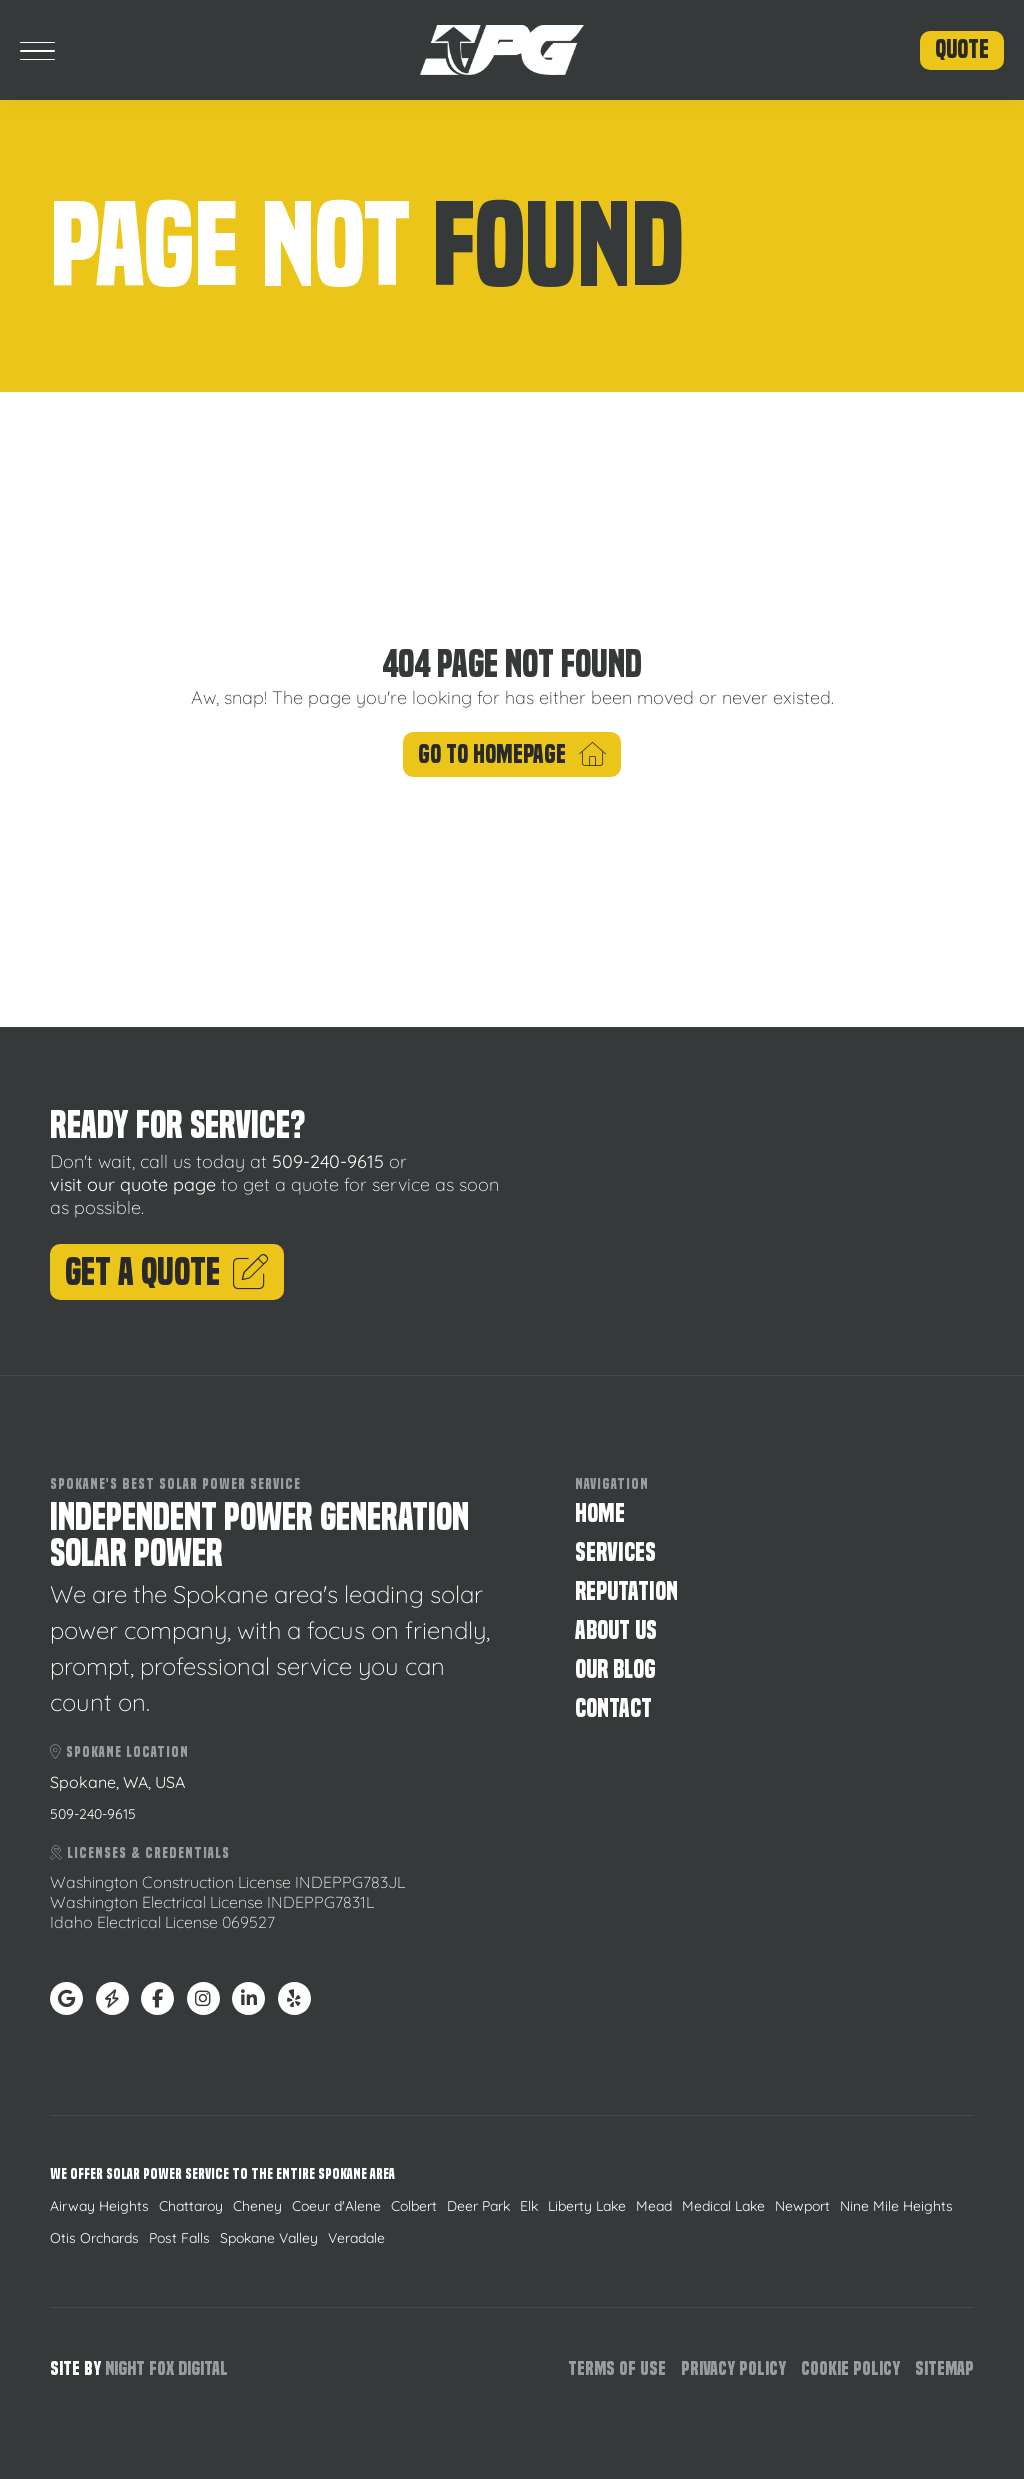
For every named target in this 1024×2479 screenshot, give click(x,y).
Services (615, 1552)
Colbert (414, 2206)
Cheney (257, 2206)
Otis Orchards (94, 2238)
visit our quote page (133, 1184)
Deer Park (478, 2206)
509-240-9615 (328, 1161)
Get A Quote (167, 1272)
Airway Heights (99, 2206)
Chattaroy (191, 2206)
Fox (161, 2368)
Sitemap (944, 2368)
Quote (962, 49)
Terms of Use (617, 2368)
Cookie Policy (850, 2368)
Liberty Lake (587, 2206)
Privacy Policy (733, 2368)
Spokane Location (119, 1752)
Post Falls (179, 2238)
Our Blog (615, 1669)
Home (600, 1513)
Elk (529, 2206)
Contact (613, 1708)
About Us (616, 1630)
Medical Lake (723, 2206)
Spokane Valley (269, 2238)
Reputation (626, 1591)
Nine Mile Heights (896, 2206)
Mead (654, 2206)
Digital (203, 2368)
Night (125, 2368)
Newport (802, 2206)
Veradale (356, 2238)
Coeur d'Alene (336, 2206)
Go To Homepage (512, 754)
